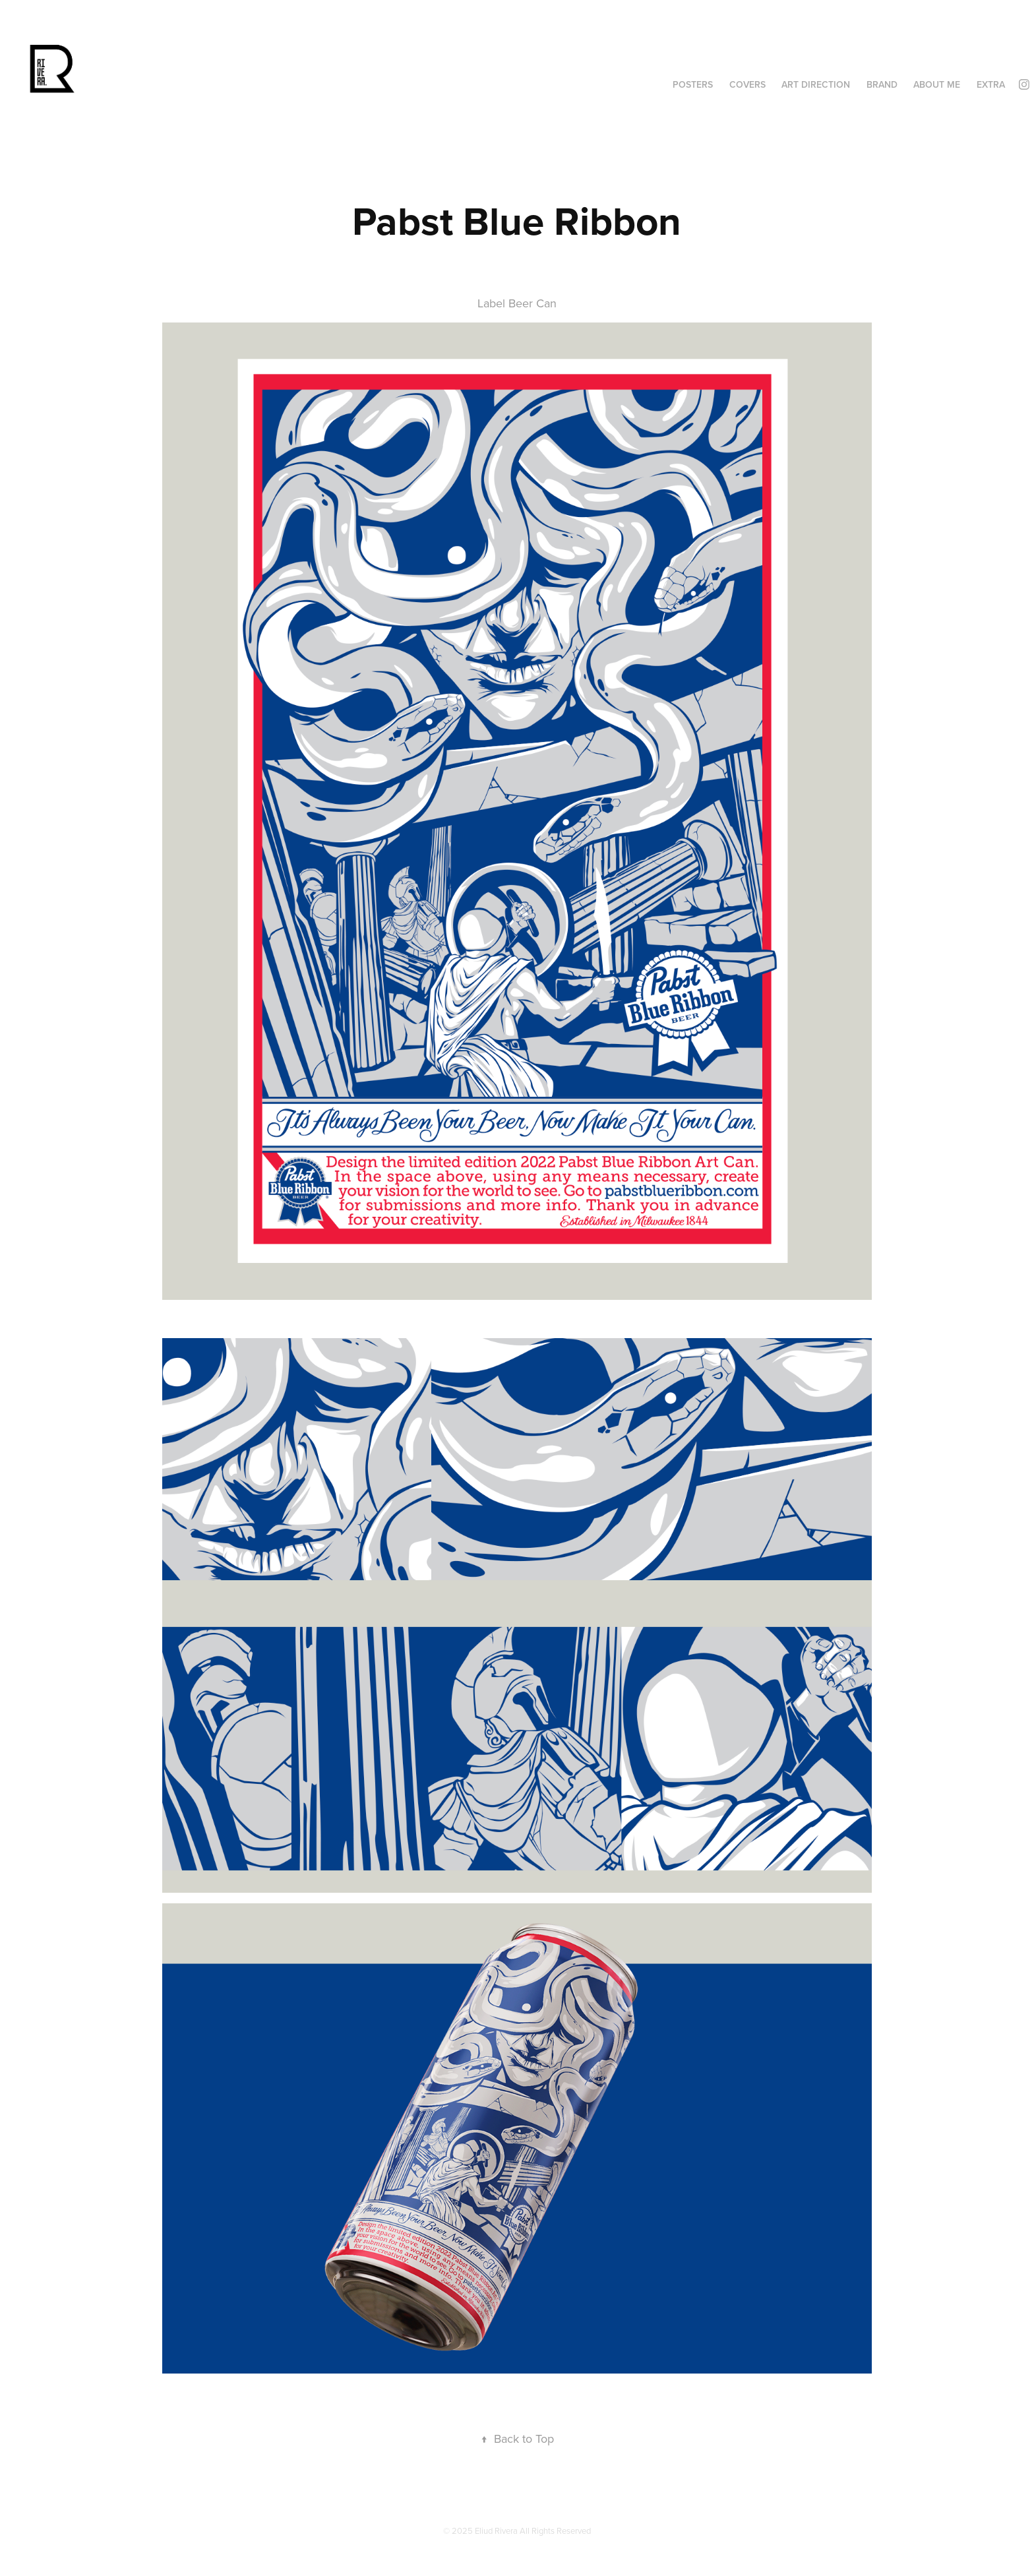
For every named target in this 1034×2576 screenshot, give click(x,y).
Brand (882, 84)
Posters (693, 84)
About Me (936, 84)
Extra (991, 84)
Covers (747, 84)
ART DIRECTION (815, 84)
